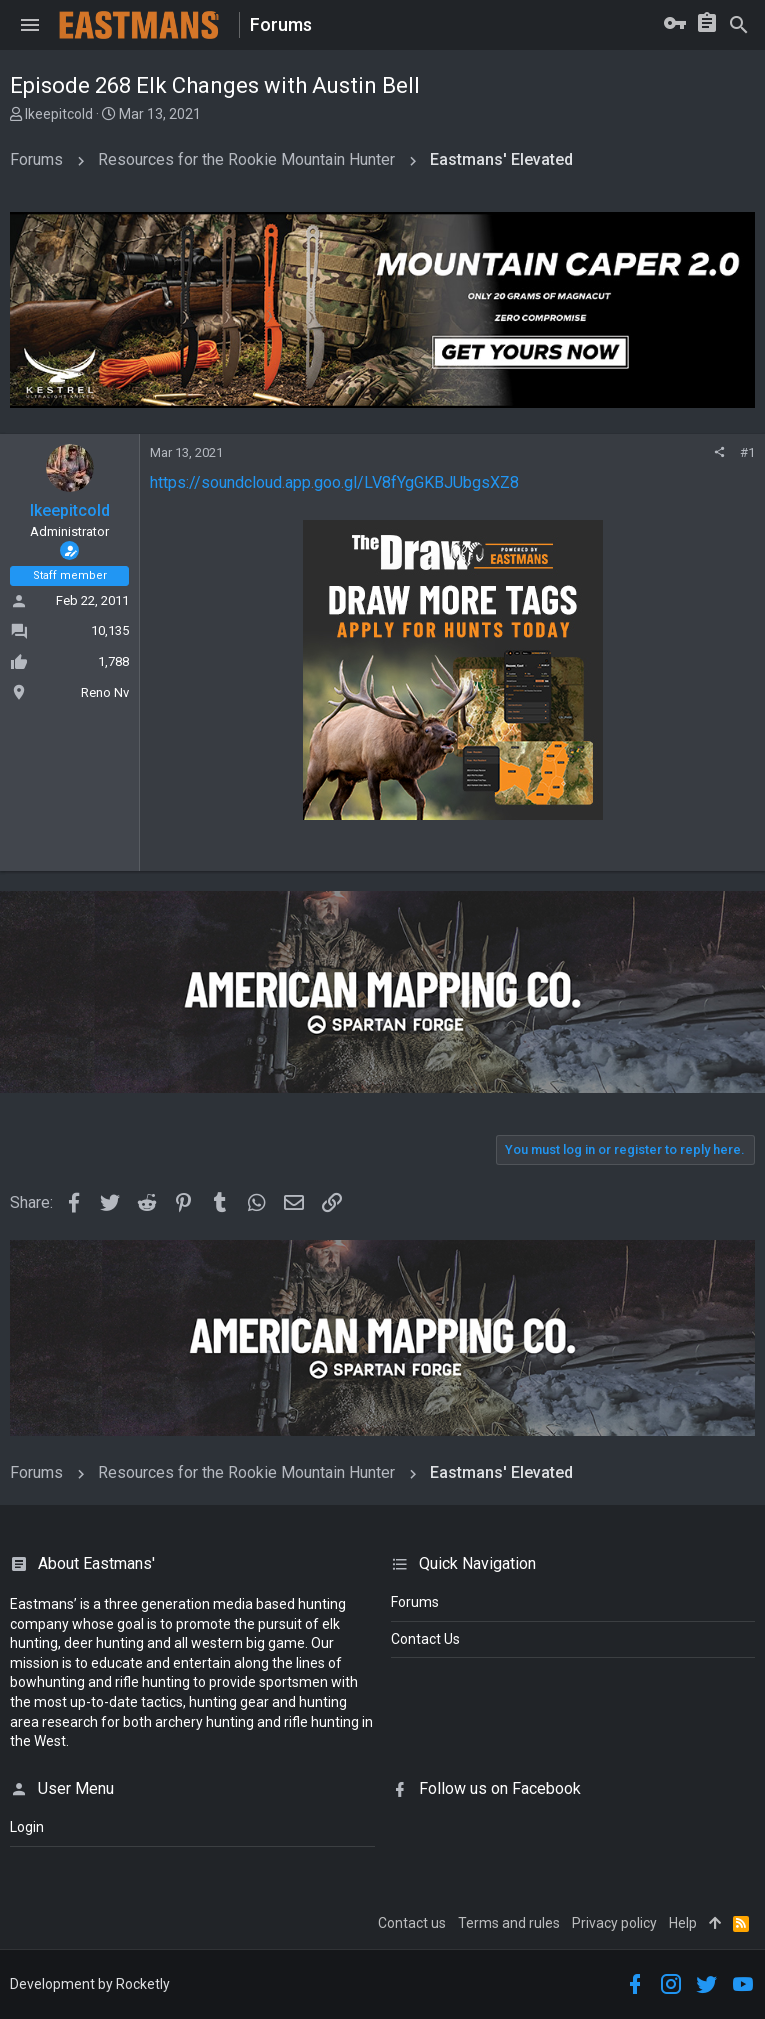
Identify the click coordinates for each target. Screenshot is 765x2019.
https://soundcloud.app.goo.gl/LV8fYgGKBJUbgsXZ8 (334, 482)
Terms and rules (509, 1923)
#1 (747, 452)
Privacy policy (614, 1923)
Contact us (412, 1923)
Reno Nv (105, 692)
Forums (415, 1602)
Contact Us (425, 1639)
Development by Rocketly (90, 1984)
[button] (30, 25)
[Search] (739, 25)
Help (683, 1923)
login (27, 1827)
